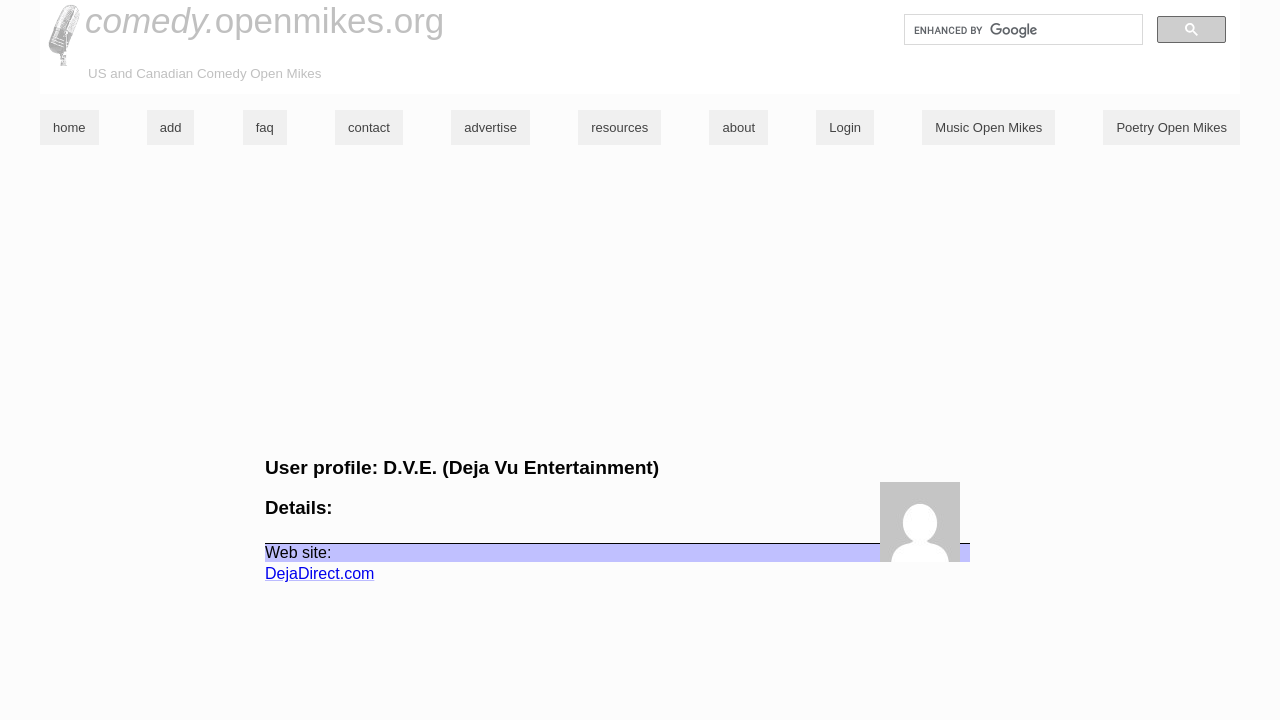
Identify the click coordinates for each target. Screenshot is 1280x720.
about (738, 127)
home (69, 127)
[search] (1021, 30)
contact (369, 127)
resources (619, 127)
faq (265, 127)
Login (845, 127)
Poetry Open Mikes (1171, 127)
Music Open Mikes (988, 127)
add (171, 127)
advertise (490, 127)
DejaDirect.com (319, 573)
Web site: (298, 552)
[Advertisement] (640, 301)
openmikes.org (264, 20)
